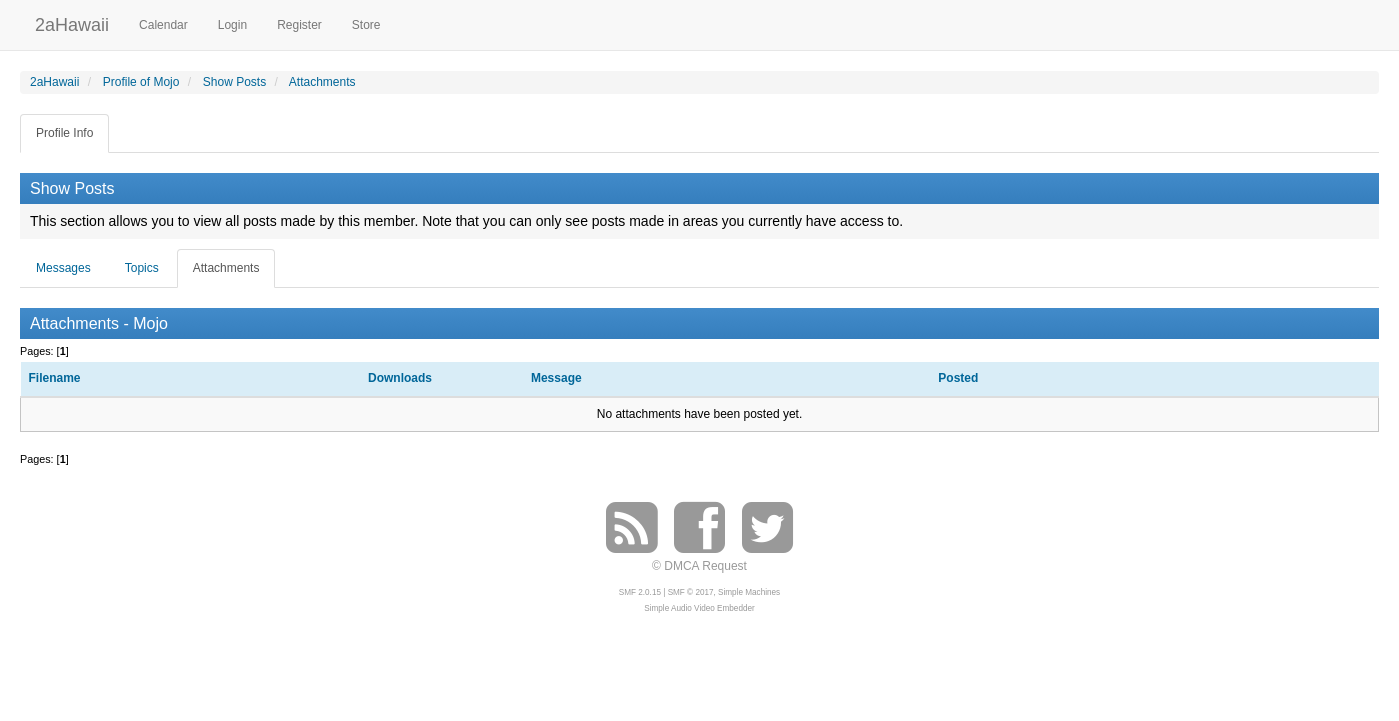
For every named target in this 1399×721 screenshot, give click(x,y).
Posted (959, 378)
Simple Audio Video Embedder (699, 608)
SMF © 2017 (691, 592)
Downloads (400, 378)
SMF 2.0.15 (640, 592)
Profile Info (64, 133)
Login (232, 25)
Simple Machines (749, 592)
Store (366, 25)
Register (299, 25)
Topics (142, 268)
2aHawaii (72, 22)
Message (556, 378)
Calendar (163, 25)
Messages (63, 268)
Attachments (226, 268)
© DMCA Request (699, 566)
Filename (55, 378)
